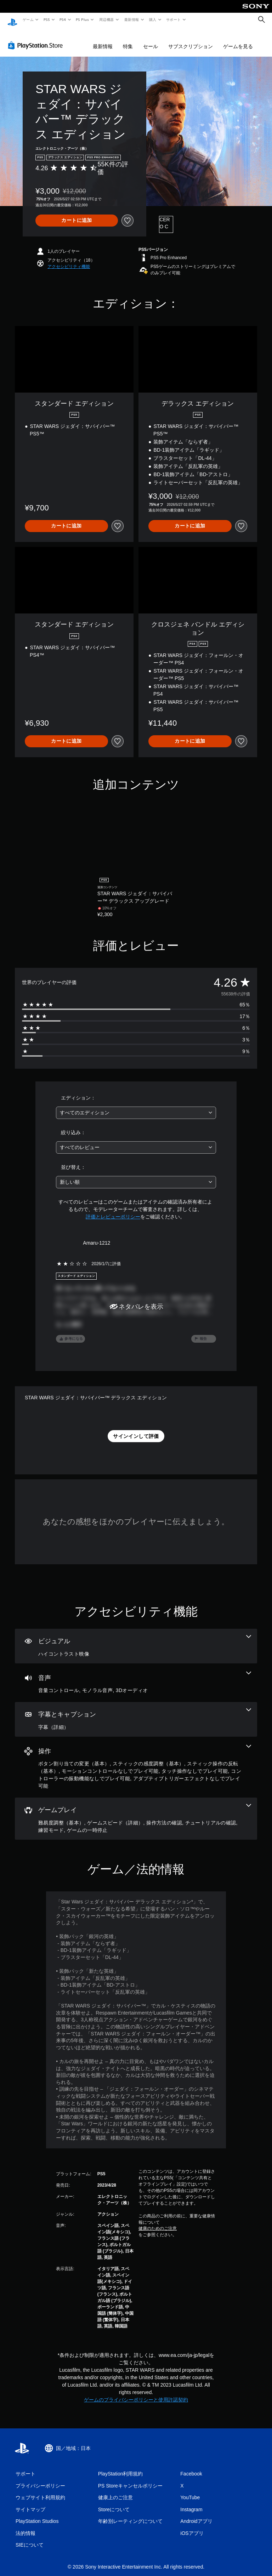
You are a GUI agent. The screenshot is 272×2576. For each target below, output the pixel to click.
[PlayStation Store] (37, 38)
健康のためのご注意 (157, 2221)
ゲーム (27, 19)
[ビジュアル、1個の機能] (136, 1639)
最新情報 (131, 19)
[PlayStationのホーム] (12, 20)
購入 (153, 19)
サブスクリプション (190, 39)
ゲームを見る (238, 39)
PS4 (63, 19)
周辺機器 (106, 19)
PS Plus (82, 19)
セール (150, 39)
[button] (68, 260)
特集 (128, 39)
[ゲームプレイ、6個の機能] (136, 1812)
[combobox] (136, 1106)
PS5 (46, 19)
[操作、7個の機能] (136, 1760)
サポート (173, 19)
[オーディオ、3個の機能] (136, 1676)
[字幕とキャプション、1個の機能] (136, 1712)
